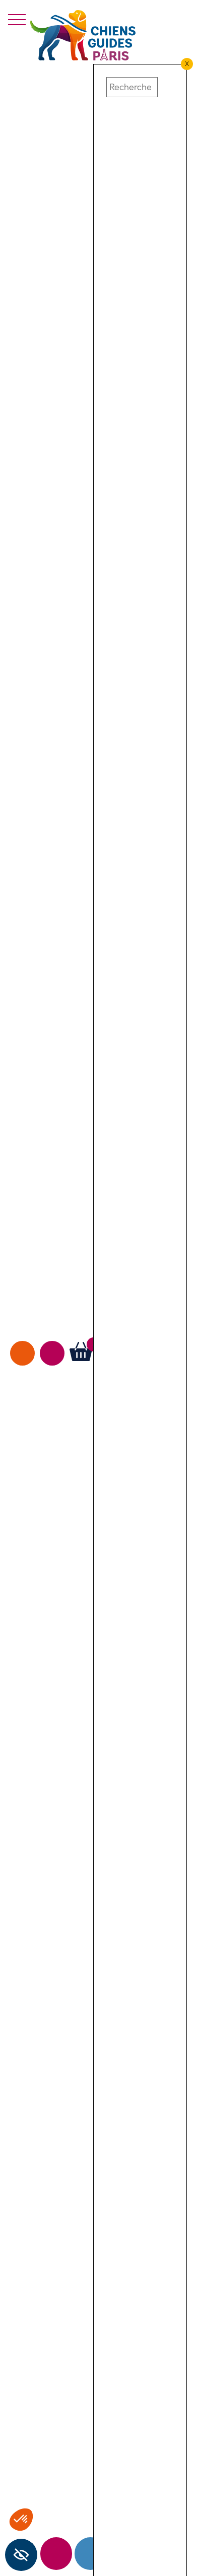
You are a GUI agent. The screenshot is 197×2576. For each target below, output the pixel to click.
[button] (111, 70)
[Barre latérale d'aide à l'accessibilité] (21, 2555)
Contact (90, 2553)
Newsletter (56, 2553)
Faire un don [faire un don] (22, 1353)
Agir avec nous (52, 1353)
